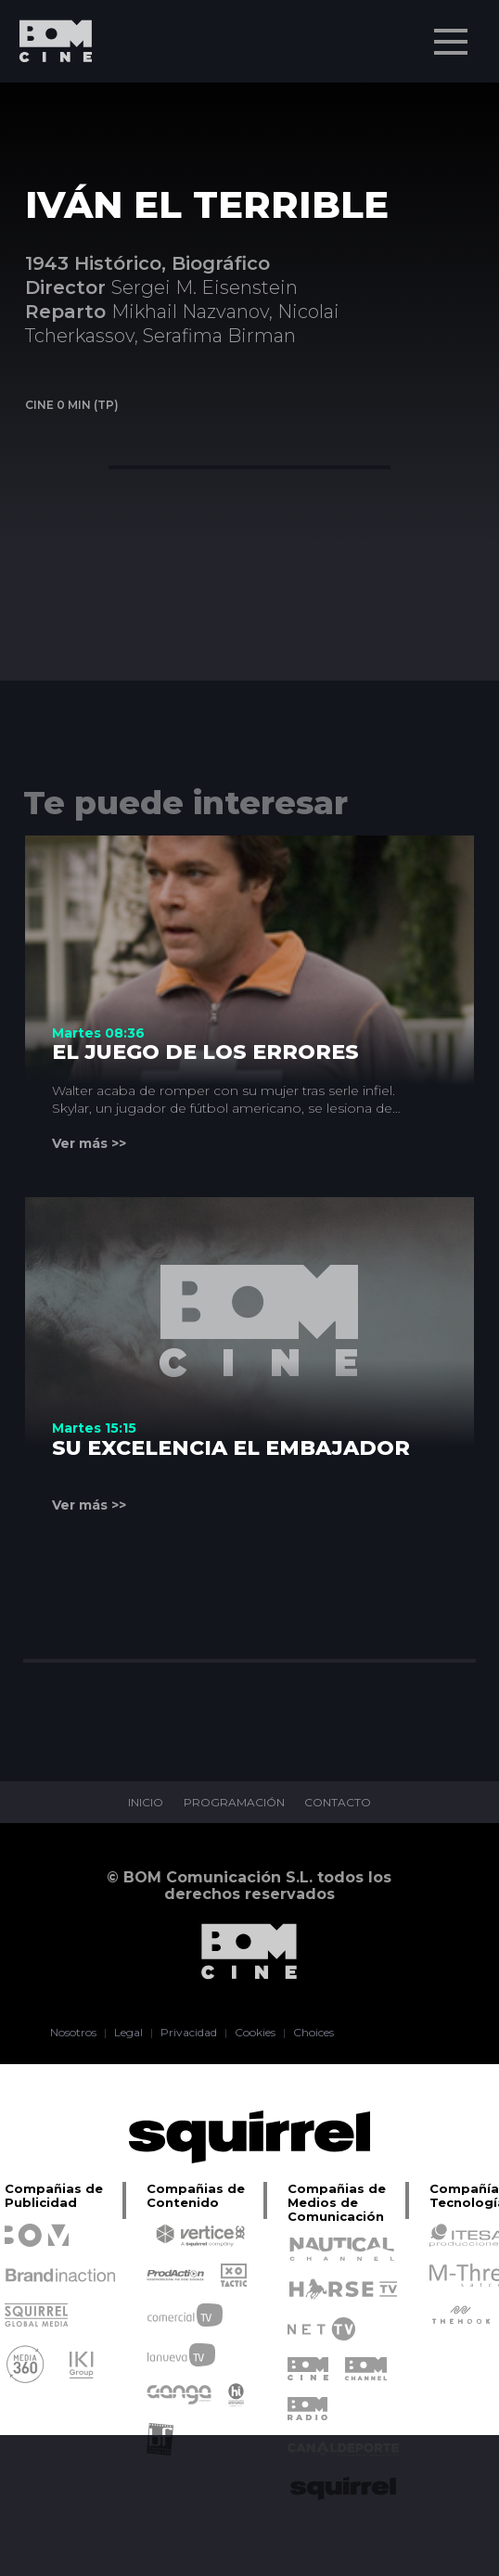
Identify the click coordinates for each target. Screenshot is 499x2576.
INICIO (145, 1802)
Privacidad (188, 2032)
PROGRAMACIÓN (234, 1802)
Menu (452, 32)
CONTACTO (338, 1802)
